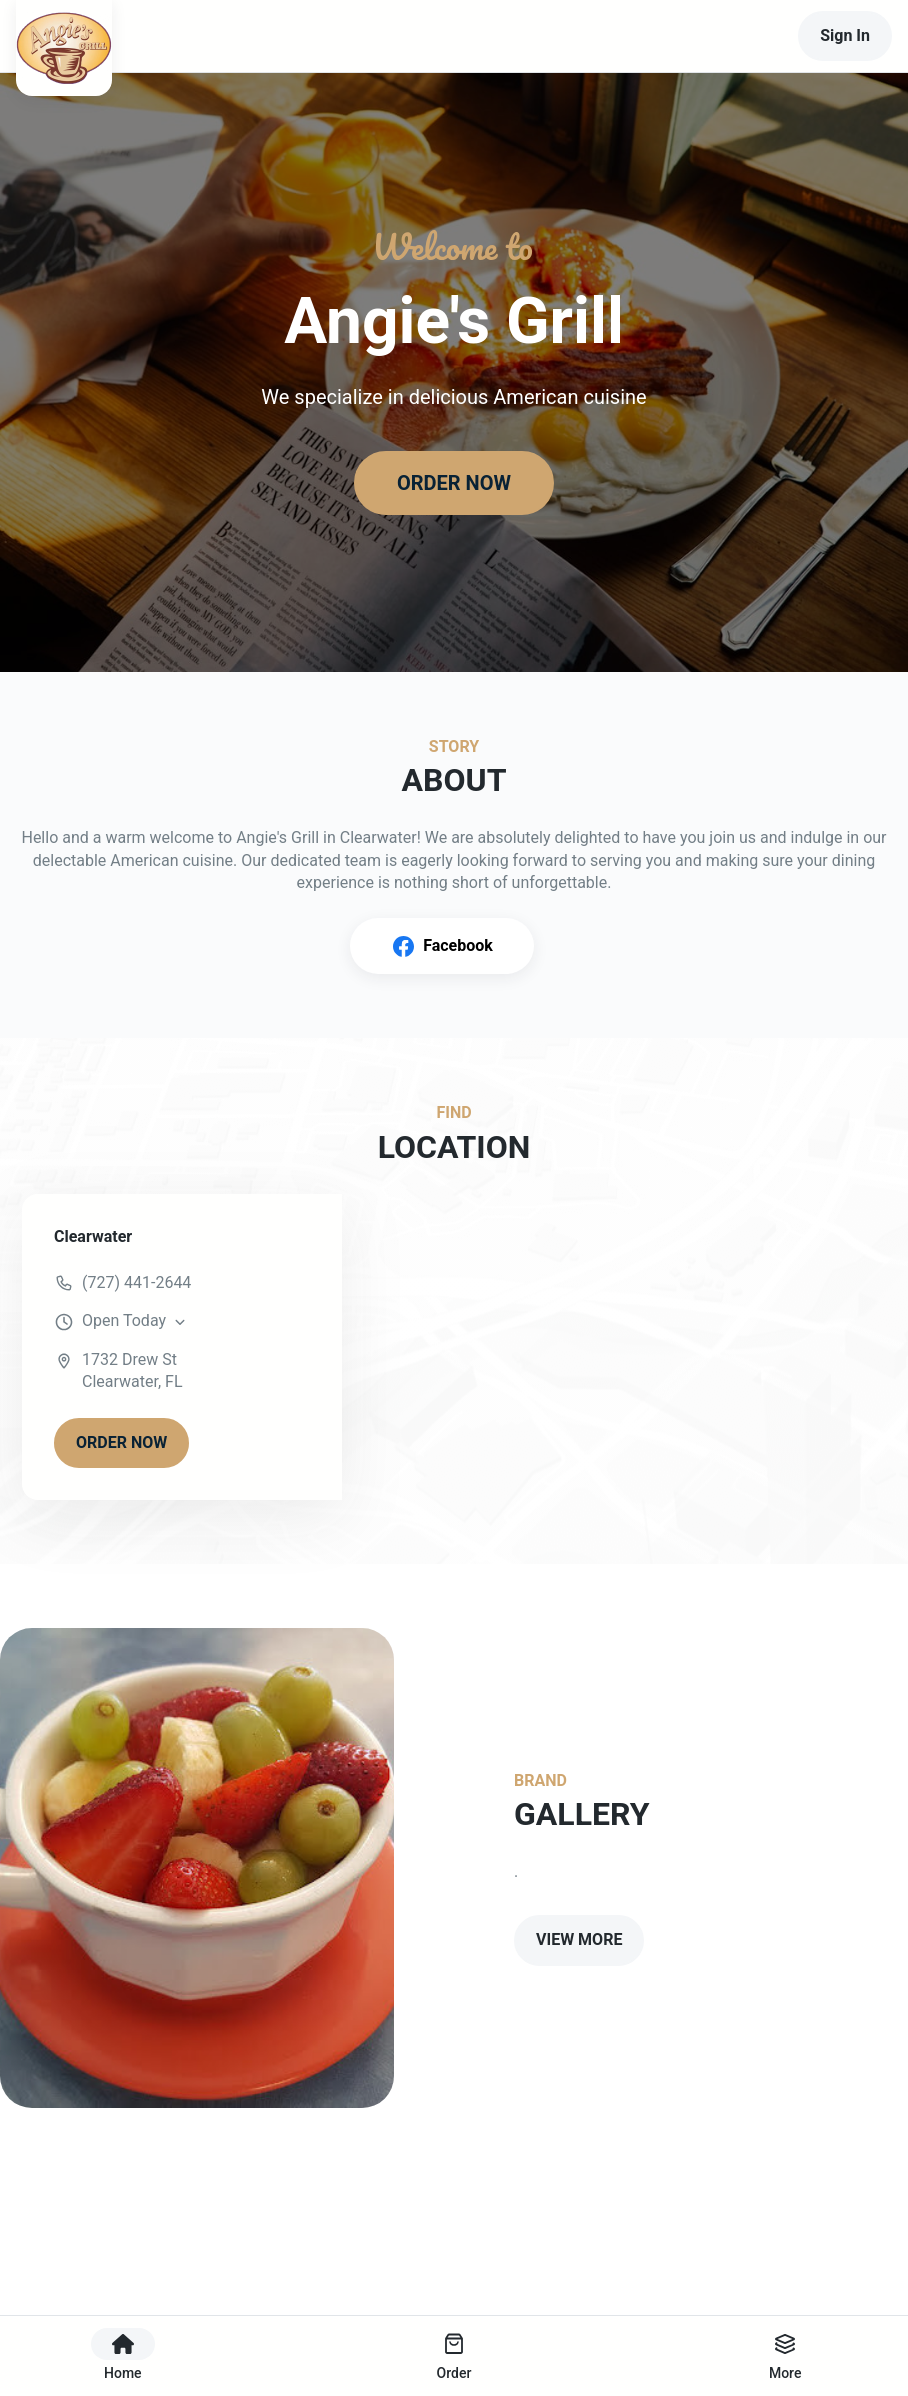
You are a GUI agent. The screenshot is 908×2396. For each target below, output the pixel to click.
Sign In (845, 35)
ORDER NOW (454, 483)
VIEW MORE (579, 1939)
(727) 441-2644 (136, 1282)
